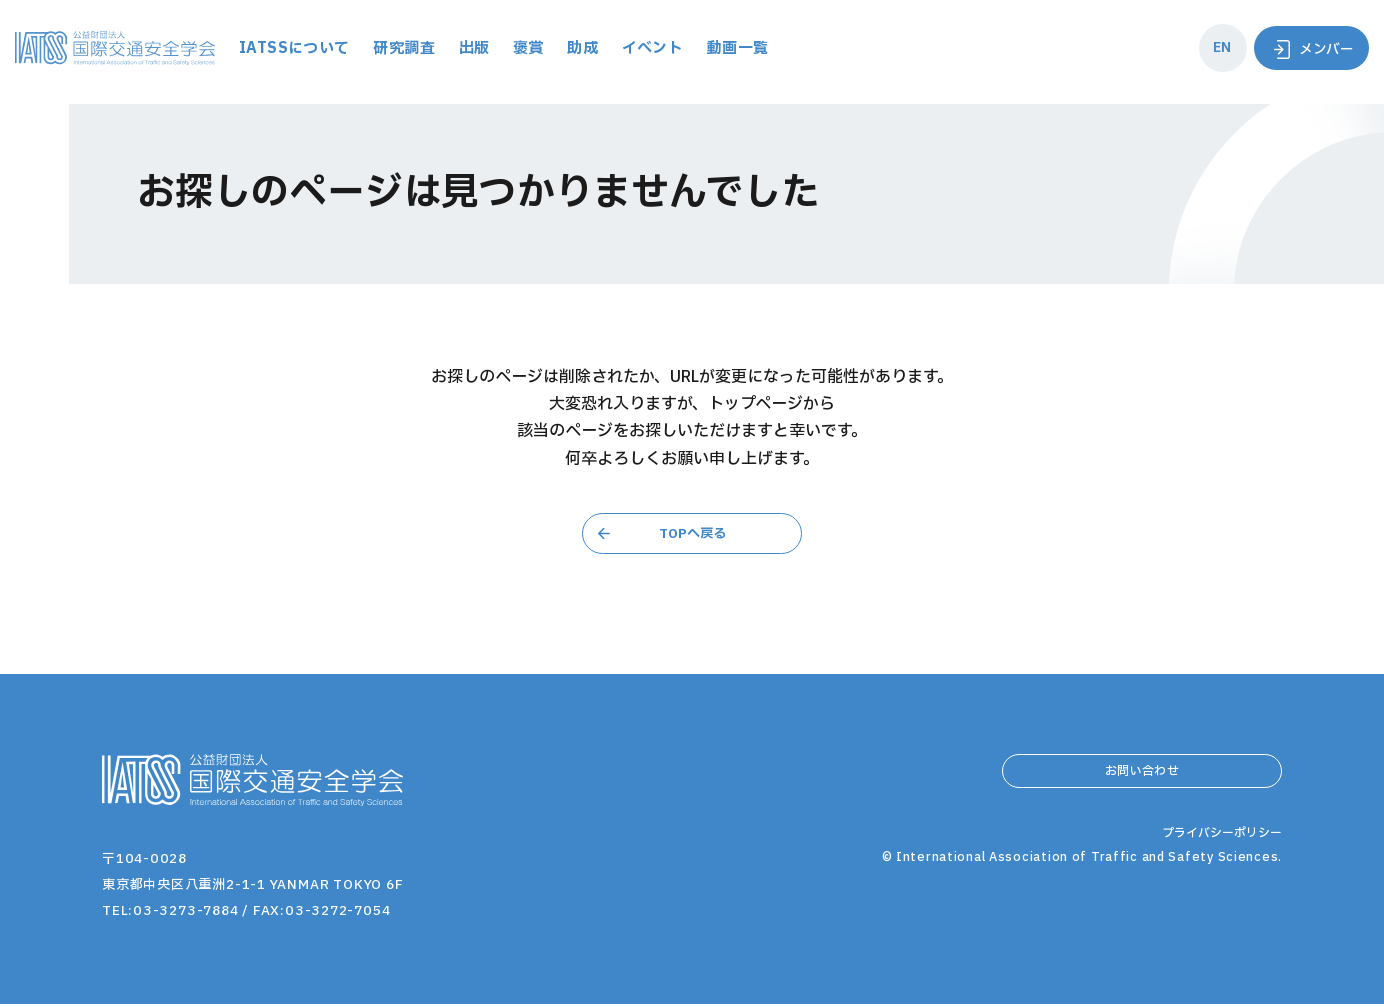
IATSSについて (402, 48)
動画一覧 (858, 48)
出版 (588, 48)
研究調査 (516, 48)
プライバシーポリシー (1217, 889)
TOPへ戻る (692, 534)
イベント (771, 48)
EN (1212, 47)
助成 (699, 48)
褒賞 (643, 48)
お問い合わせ (1142, 780)
